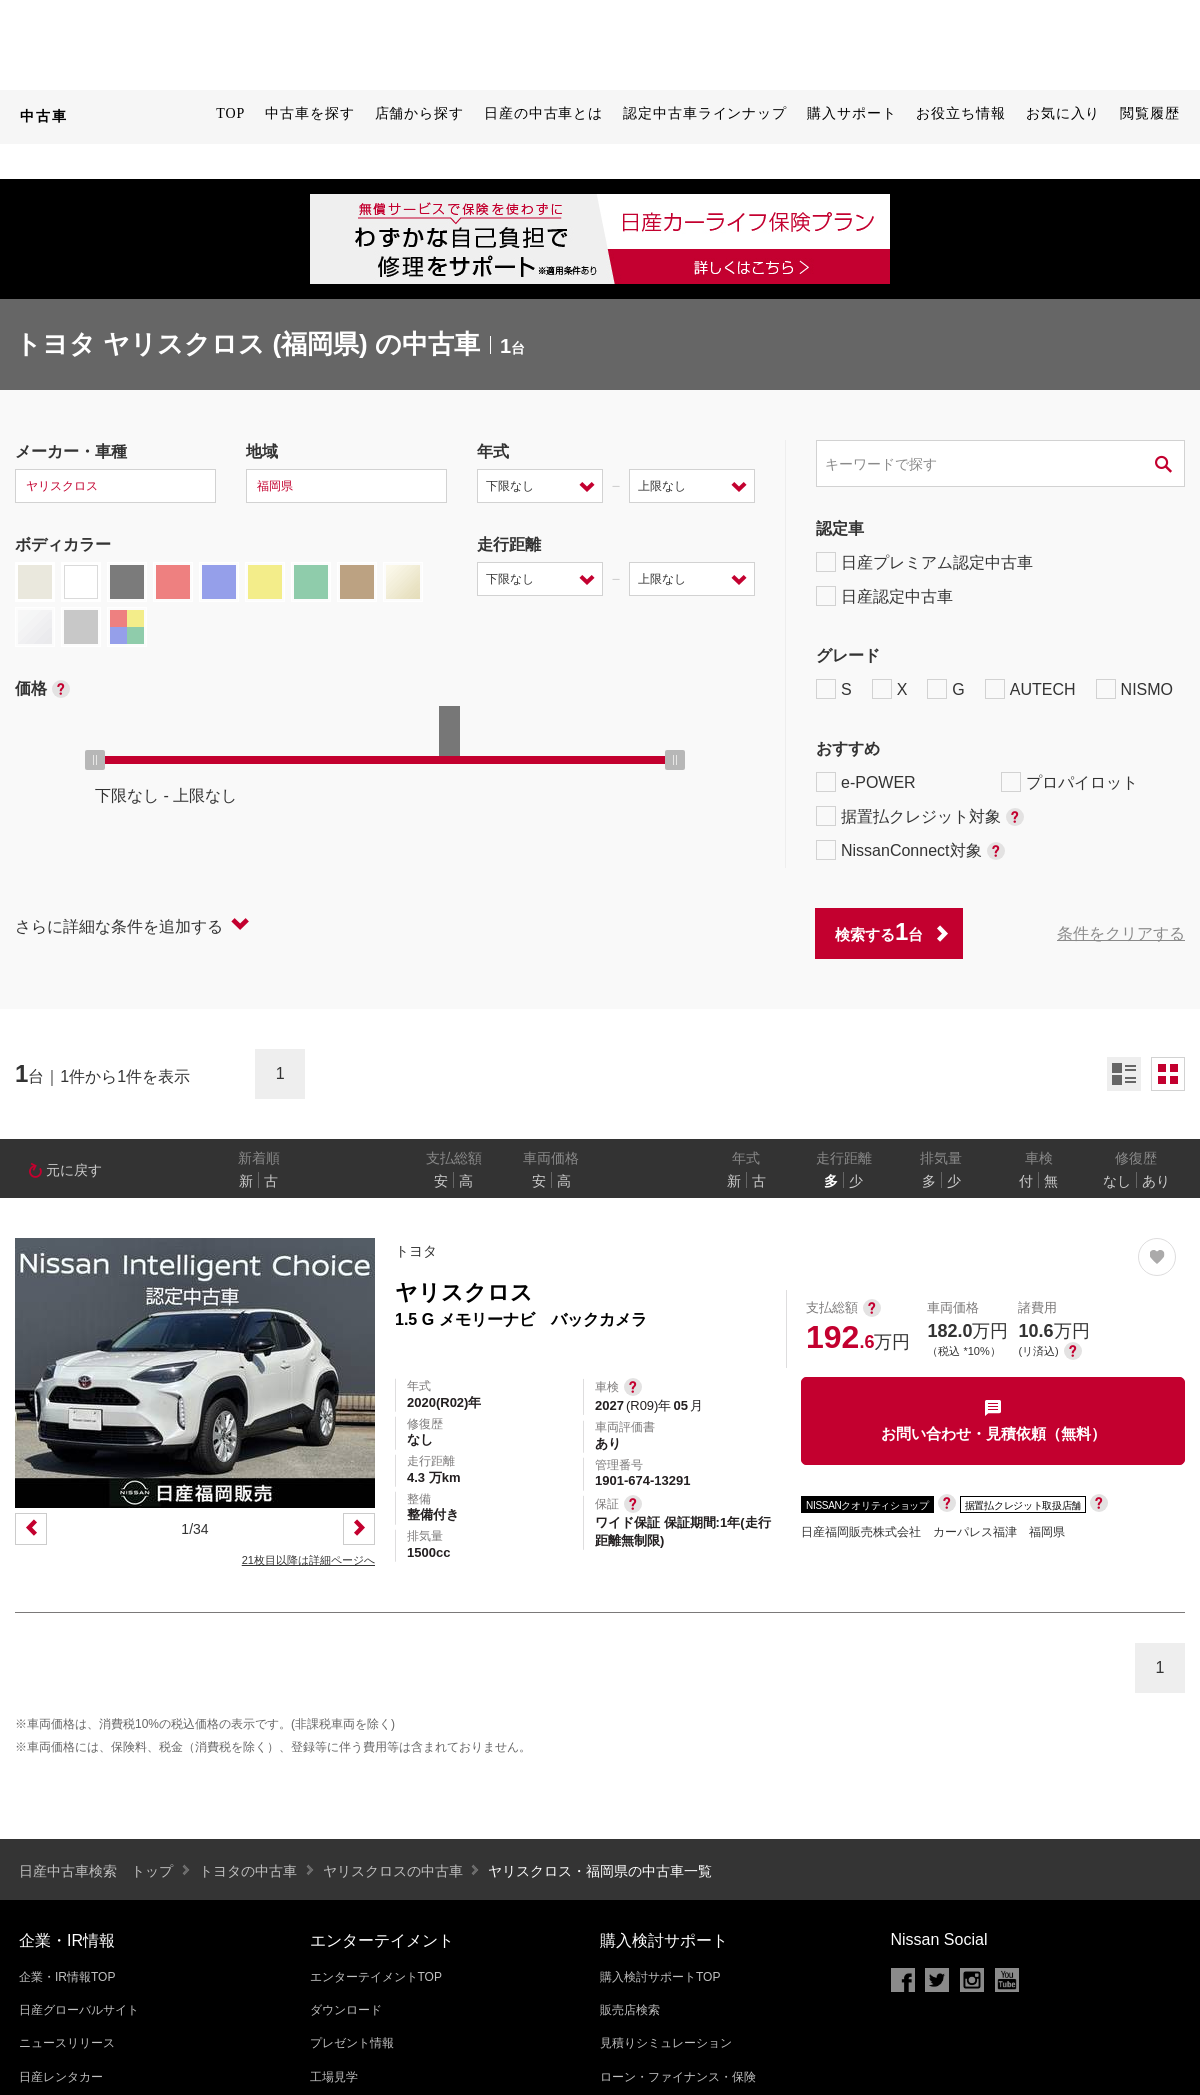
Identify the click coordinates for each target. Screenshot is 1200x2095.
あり (1156, 1181)
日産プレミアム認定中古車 (924, 562)
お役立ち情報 (960, 113)
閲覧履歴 (1150, 113)
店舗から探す (419, 113)
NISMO (1134, 689)
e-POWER (866, 782)
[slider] (95, 760)
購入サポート (851, 113)
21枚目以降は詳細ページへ (308, 1560)
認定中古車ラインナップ (705, 113)
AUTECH (1030, 689)
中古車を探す (309, 113)
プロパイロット (1069, 782)
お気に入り (1063, 113)
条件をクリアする (1121, 933)
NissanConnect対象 (910, 850)
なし (1117, 1181)
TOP (230, 113)
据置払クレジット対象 (920, 816)
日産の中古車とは (543, 113)
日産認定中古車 (884, 596)
